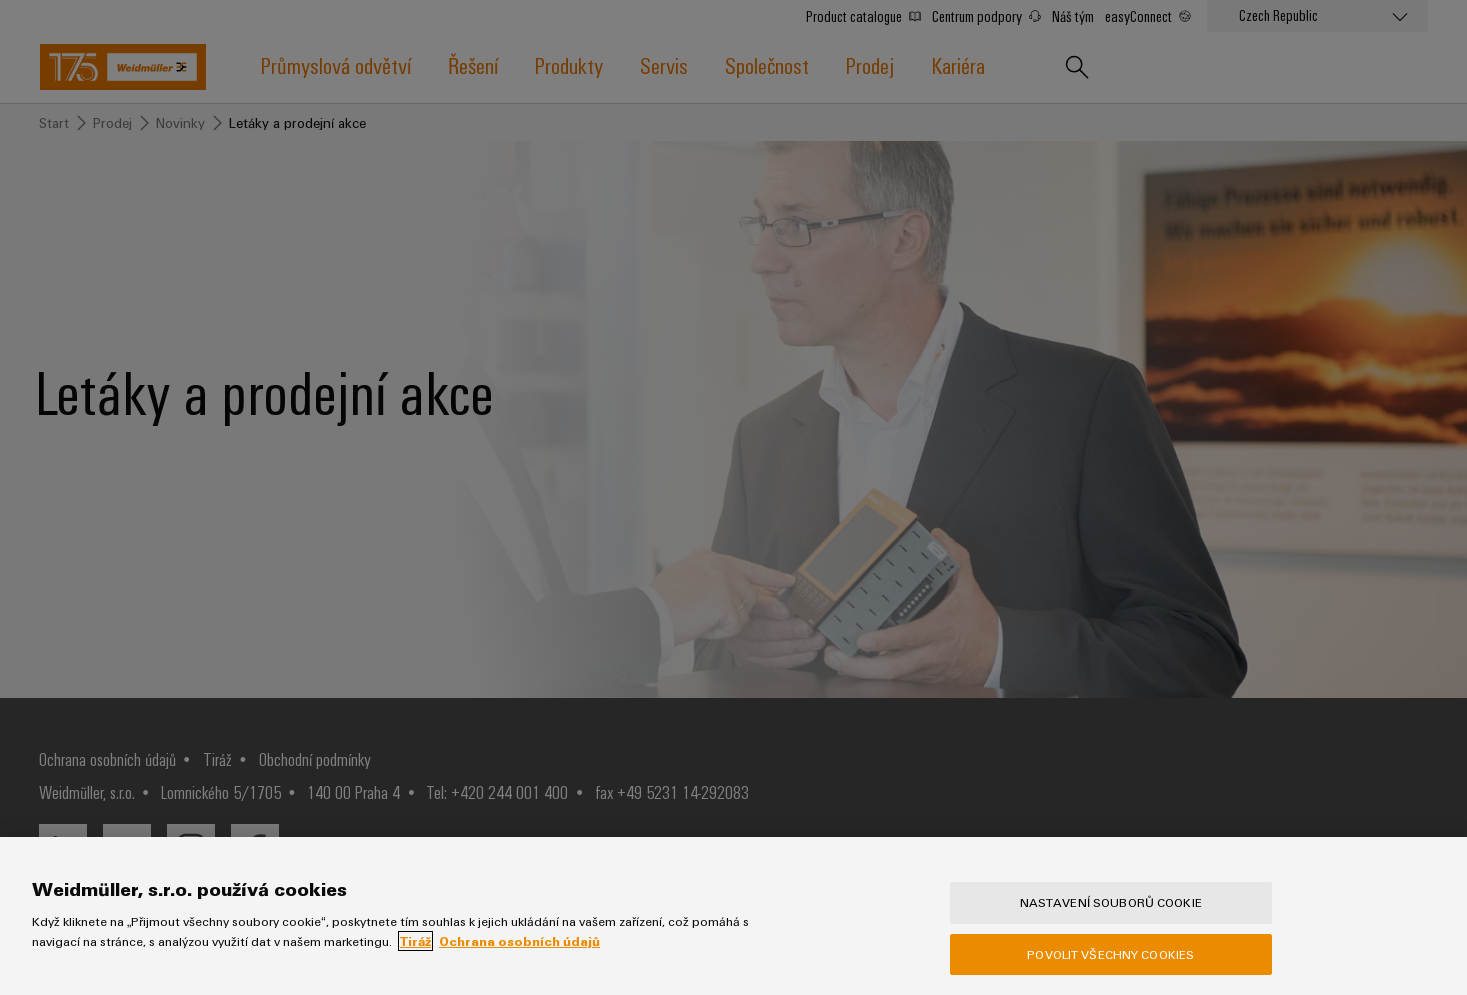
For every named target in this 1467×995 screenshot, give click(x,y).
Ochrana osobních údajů (519, 941)
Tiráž (415, 941)
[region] (733, 916)
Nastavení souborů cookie (1111, 902)
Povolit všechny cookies (1110, 954)
